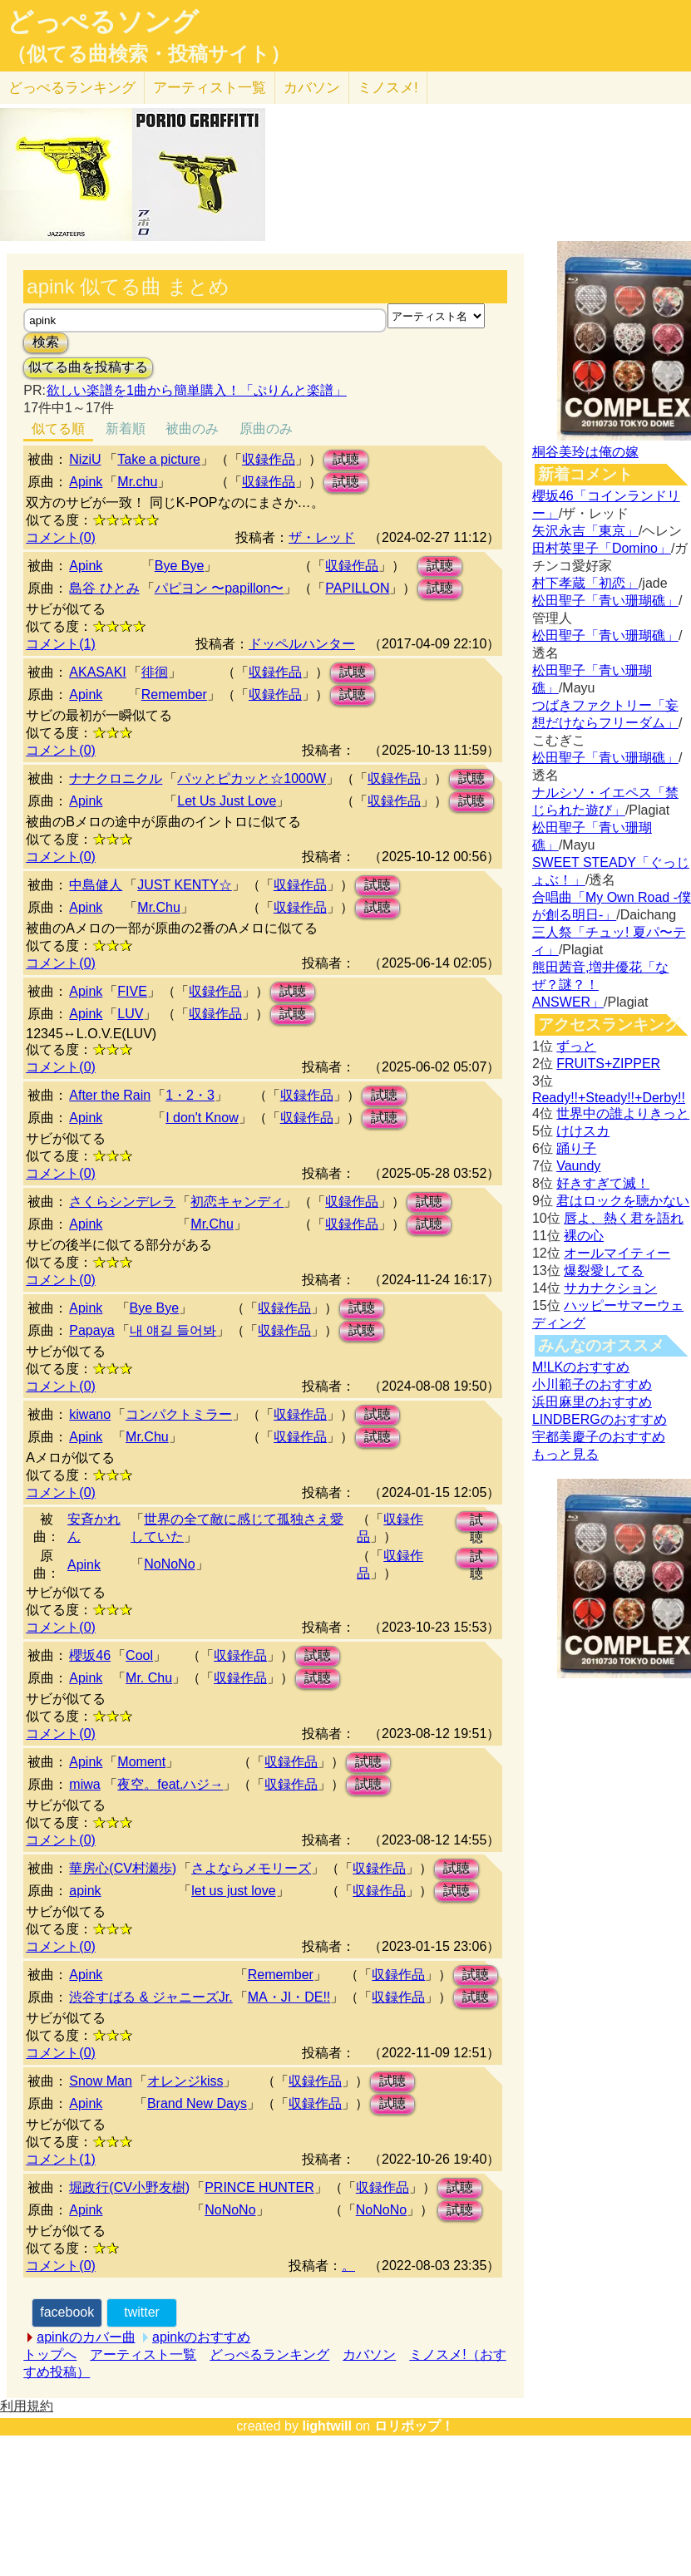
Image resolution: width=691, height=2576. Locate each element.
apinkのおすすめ (201, 2337)
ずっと (576, 1046)
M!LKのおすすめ (580, 1367)
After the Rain (110, 1095)
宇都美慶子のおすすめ (598, 1437)
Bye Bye (180, 566)
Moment (141, 1762)
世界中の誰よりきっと (622, 1113)
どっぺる (72, 88)
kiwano (90, 1414)
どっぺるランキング (269, 2354)
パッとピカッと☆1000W (251, 778)
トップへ (50, 2354)
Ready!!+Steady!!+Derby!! (608, 1098)
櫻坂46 (90, 1655)
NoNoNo (169, 1564)
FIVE (132, 991)
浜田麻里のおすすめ (592, 1402)
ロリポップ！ (414, 2426)
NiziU (85, 459)
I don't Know (202, 1118)
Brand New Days (197, 2103)
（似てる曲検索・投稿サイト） (148, 54)
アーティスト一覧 (143, 2354)
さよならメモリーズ (251, 1868)
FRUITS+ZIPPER (608, 1064)
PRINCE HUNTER (259, 2187)
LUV (130, 1014)
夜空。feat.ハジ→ (170, 1784)
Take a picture (158, 459)
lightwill (327, 2426)
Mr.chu (137, 482)
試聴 (346, 459)
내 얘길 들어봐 (173, 1330)
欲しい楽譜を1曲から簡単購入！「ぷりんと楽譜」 (196, 390)
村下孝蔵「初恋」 (585, 583)
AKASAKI (97, 672)
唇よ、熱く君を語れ (624, 1218)
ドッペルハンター (302, 644)
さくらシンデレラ (122, 1201)
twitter (142, 2312)
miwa (84, 1784)
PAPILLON (357, 588)
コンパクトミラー (179, 1414)
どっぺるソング (103, 22)
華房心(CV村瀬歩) (122, 1868)
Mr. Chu (149, 1678)
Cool (139, 1655)
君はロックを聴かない (622, 1201)
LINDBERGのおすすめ (599, 1419)
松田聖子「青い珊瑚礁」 (605, 601)
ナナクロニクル (115, 778)
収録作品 (268, 459)
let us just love (233, 1891)
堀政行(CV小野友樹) (129, 2187)
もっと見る (565, 1454)
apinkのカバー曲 (86, 2337)
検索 (45, 342)
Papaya (91, 1330)
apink (85, 1891)
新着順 (126, 428)
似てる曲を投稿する (88, 367)
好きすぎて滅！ (602, 1183)
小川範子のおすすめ (592, 1384)
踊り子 (576, 1148)
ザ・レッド (322, 537)
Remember (174, 694)
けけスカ (583, 1131)
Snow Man (100, 2081)
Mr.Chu (158, 907)
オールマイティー (617, 1253)
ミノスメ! (388, 88)
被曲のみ (192, 428)
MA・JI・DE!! (289, 1997)
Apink (85, 482)
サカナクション (610, 1288)
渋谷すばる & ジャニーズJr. (150, 1997)
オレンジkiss (185, 2081)
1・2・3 (190, 1095)
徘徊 (154, 672)
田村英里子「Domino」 (601, 548)
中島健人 (95, 885)
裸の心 (584, 1236)
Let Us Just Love (226, 801)
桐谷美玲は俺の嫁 (585, 452)
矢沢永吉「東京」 (585, 531)
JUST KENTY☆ (184, 885)
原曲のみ (266, 428)
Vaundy (578, 1166)
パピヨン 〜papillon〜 (219, 588)
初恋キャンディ (237, 1201)
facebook (67, 2312)
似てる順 (58, 428)
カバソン (312, 88)
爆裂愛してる (604, 1270)
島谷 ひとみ (104, 588)
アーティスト (209, 88)
